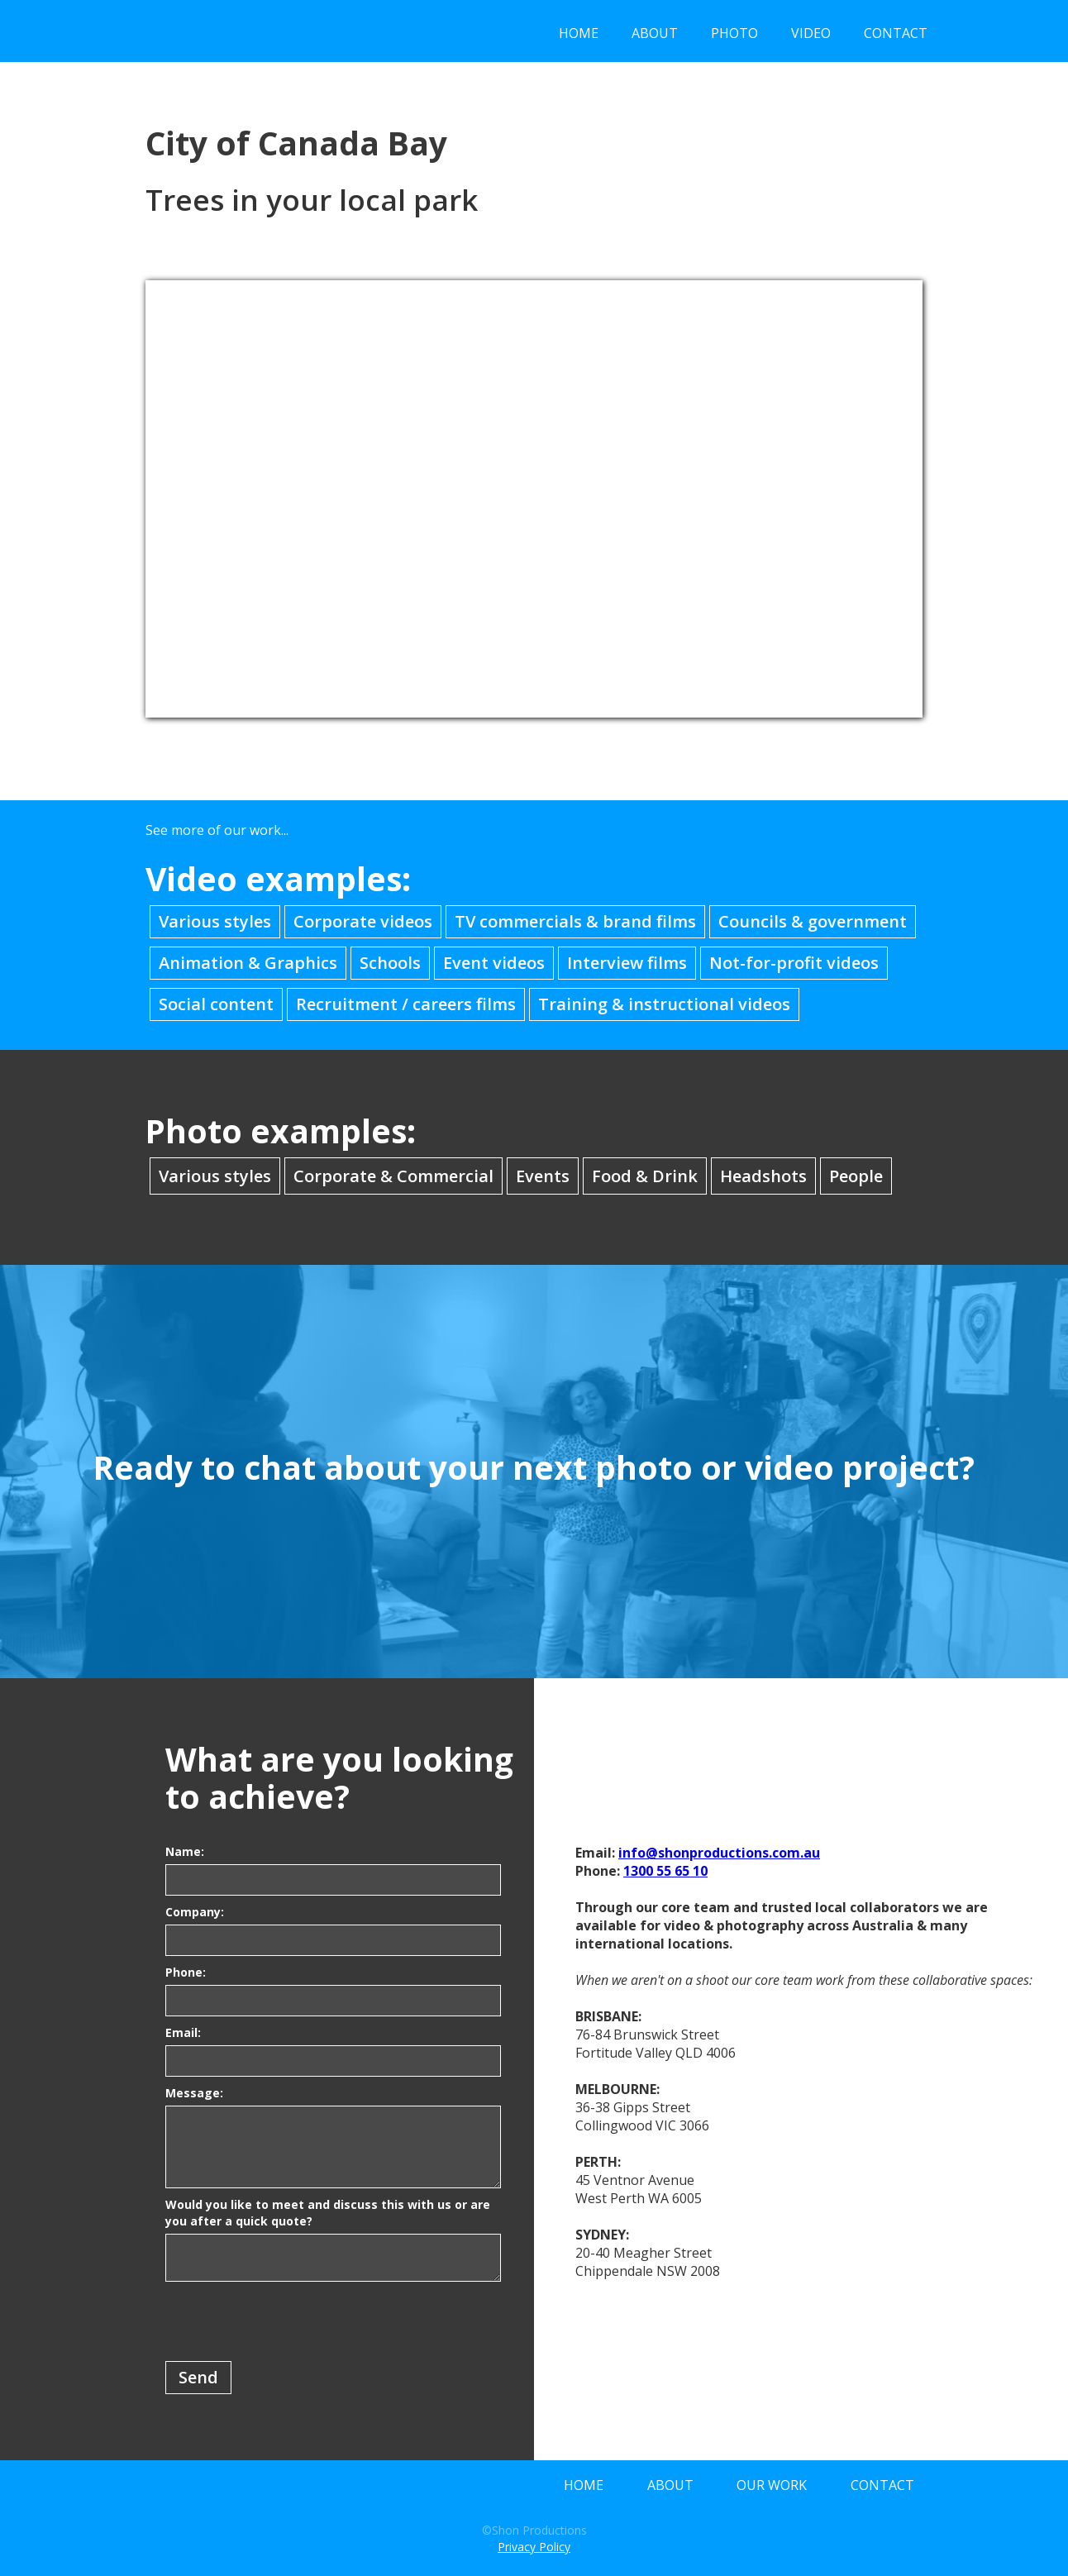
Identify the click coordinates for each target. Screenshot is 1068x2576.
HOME (578, 33)
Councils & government (812, 921)
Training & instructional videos (664, 1004)
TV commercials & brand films (575, 921)
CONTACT (895, 33)
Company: (194, 1912)
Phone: (185, 1972)
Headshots (763, 1176)
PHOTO (734, 33)
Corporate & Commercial (393, 1176)
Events (543, 1176)
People (856, 1176)
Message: (194, 2093)
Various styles (215, 921)
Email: (183, 2032)
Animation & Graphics (248, 963)
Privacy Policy (534, 2547)
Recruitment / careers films (406, 1004)
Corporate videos (362, 921)
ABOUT (655, 33)
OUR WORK (772, 2485)
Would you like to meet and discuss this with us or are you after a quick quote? (327, 2213)
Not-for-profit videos (794, 963)
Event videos (494, 963)
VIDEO (811, 33)
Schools (390, 963)
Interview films (627, 963)
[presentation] (291, 2322)
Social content (216, 1004)
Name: (184, 1851)
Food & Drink (645, 1176)
